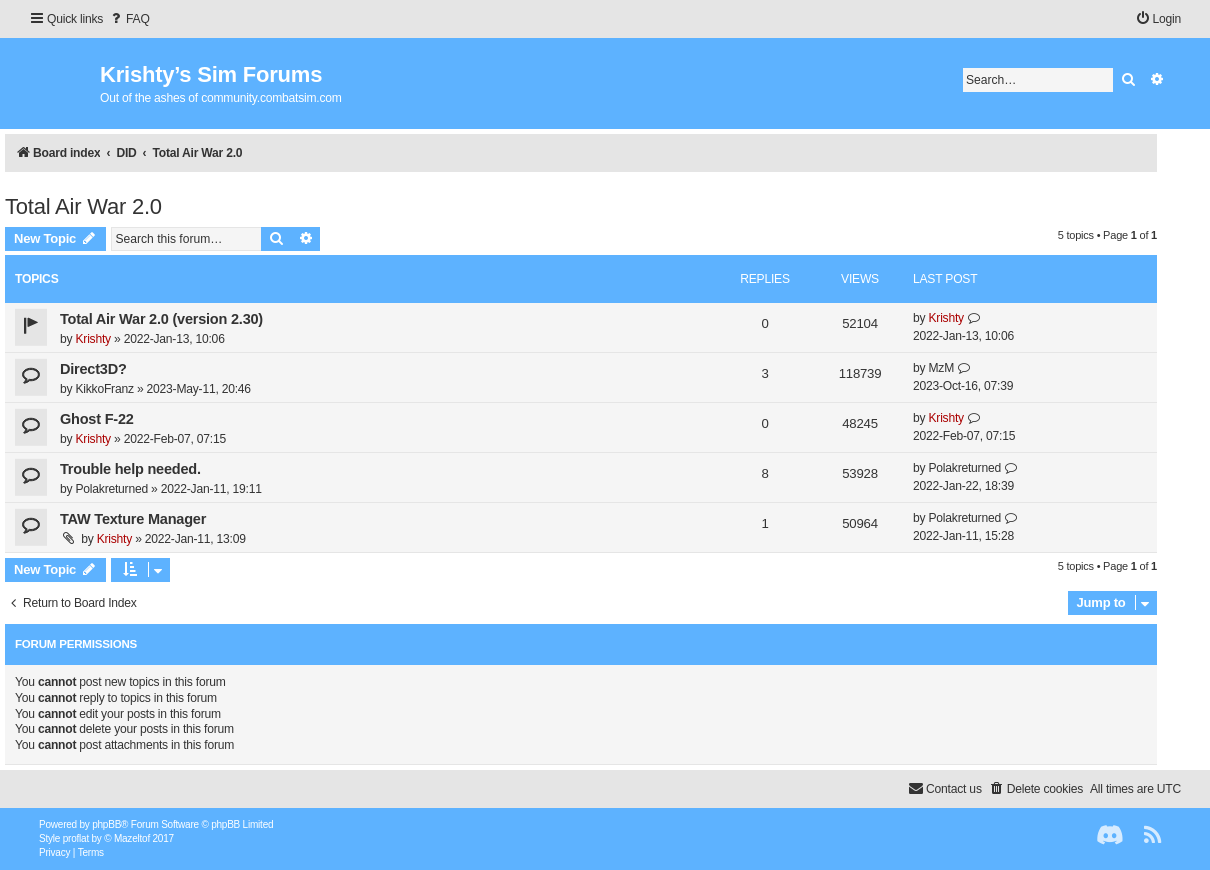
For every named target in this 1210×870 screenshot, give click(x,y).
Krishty (92, 339)
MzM (941, 368)
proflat (76, 838)
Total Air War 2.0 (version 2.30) (161, 319)
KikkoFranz (104, 389)
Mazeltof (132, 838)
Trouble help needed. (130, 469)
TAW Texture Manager (133, 519)
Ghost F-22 (97, 419)
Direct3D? (93, 369)
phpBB (106, 824)
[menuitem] (129, 19)
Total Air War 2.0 (83, 206)
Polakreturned (111, 489)
